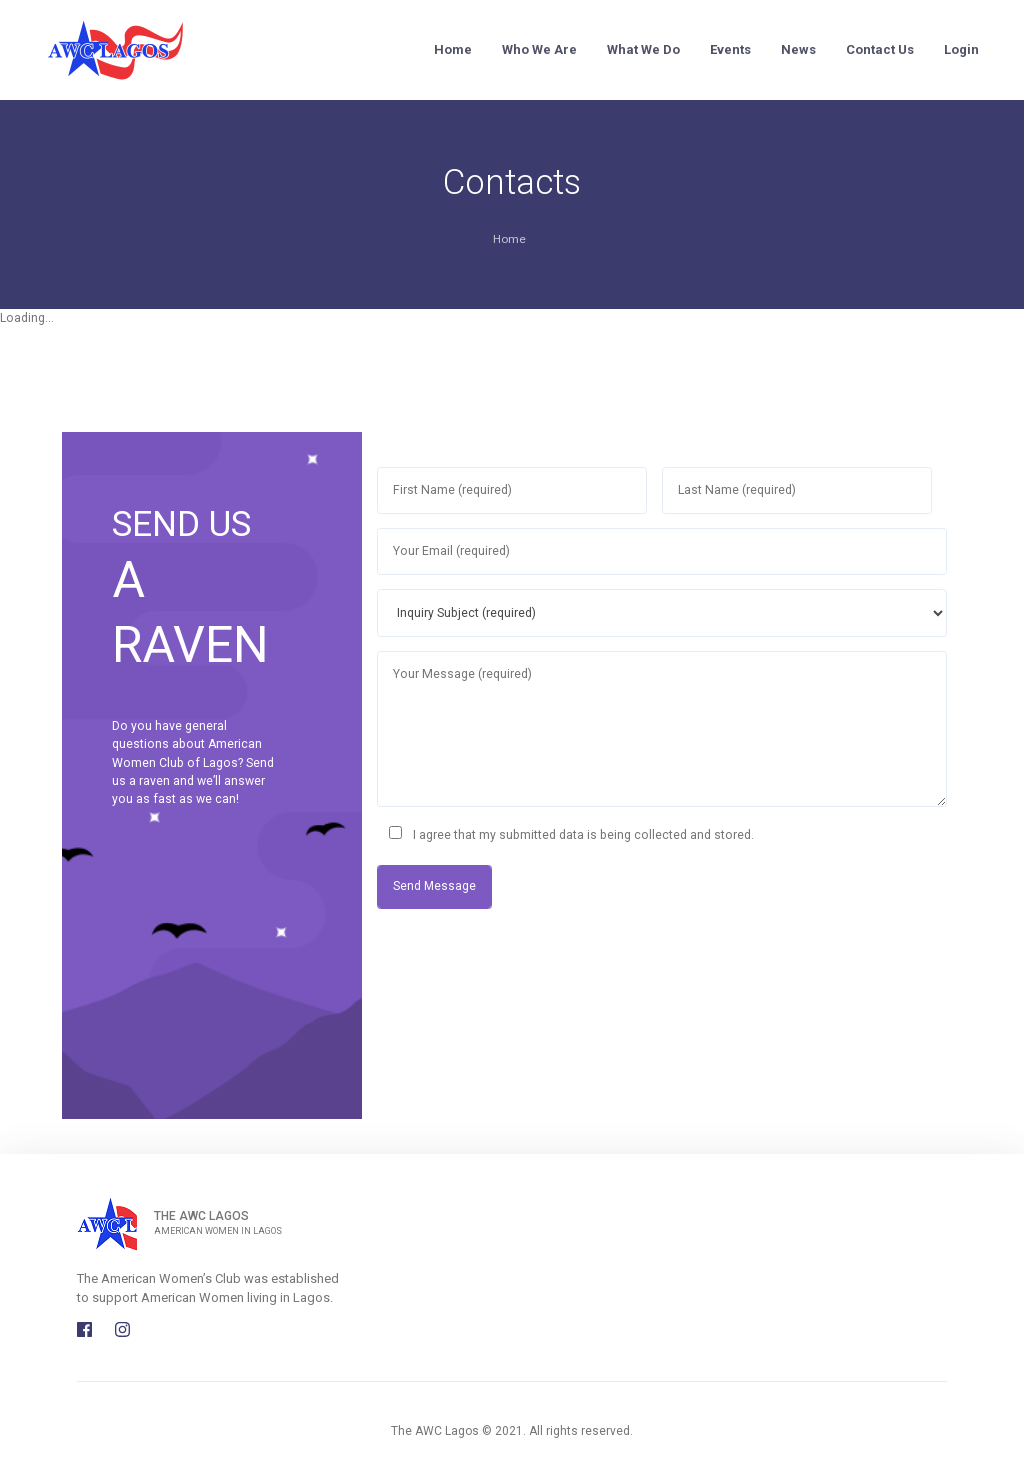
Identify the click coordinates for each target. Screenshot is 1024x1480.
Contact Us (880, 49)
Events (730, 49)
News (798, 49)
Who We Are (539, 49)
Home (453, 49)
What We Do (643, 49)
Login (961, 49)
